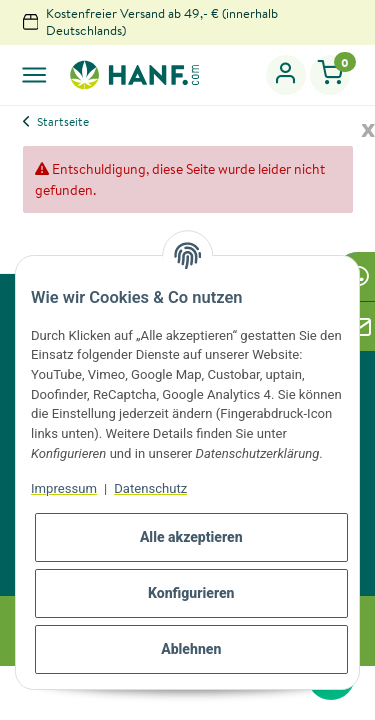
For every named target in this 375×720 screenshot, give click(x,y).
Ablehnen (191, 649)
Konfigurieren (191, 593)
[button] (286, 75)
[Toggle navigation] (34, 74)
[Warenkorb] (330, 75)
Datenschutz (150, 488)
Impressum (64, 488)
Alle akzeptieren (191, 537)
